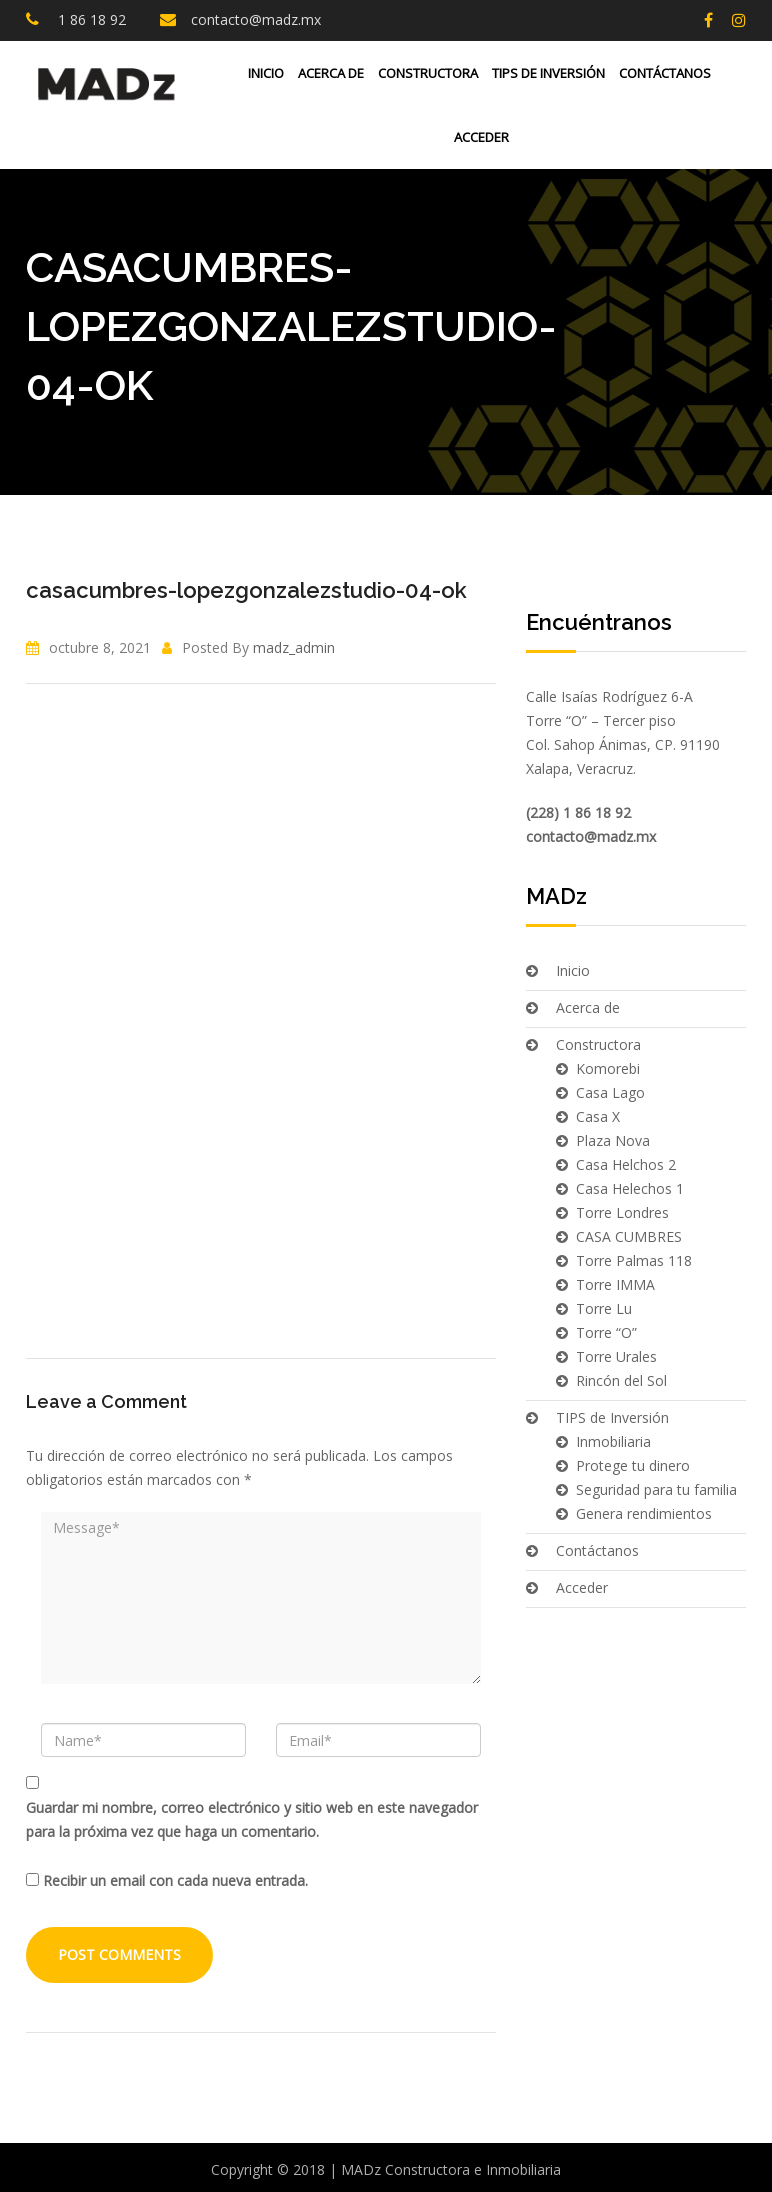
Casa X (598, 1116)
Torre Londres (622, 1212)
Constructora (428, 73)
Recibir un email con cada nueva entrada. (175, 1880)
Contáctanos (665, 73)
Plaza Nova (613, 1140)
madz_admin (294, 647)
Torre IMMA (615, 1284)
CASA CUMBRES (629, 1236)
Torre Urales (616, 1356)
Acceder (480, 137)
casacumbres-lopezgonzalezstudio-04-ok (246, 590)
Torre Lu (604, 1308)
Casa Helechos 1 (630, 1188)
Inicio (266, 73)
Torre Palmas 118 (634, 1260)
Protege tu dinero (633, 1465)
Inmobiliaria (613, 1441)
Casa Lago (610, 1092)
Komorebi (608, 1068)
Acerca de (331, 73)
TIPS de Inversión (548, 73)
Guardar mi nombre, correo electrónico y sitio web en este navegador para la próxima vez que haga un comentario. (252, 1819)
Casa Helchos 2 (626, 1164)
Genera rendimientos (644, 1513)
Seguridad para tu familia (656, 1489)
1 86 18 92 (90, 19)
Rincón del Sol (621, 1380)
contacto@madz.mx (256, 19)
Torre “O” (606, 1332)
